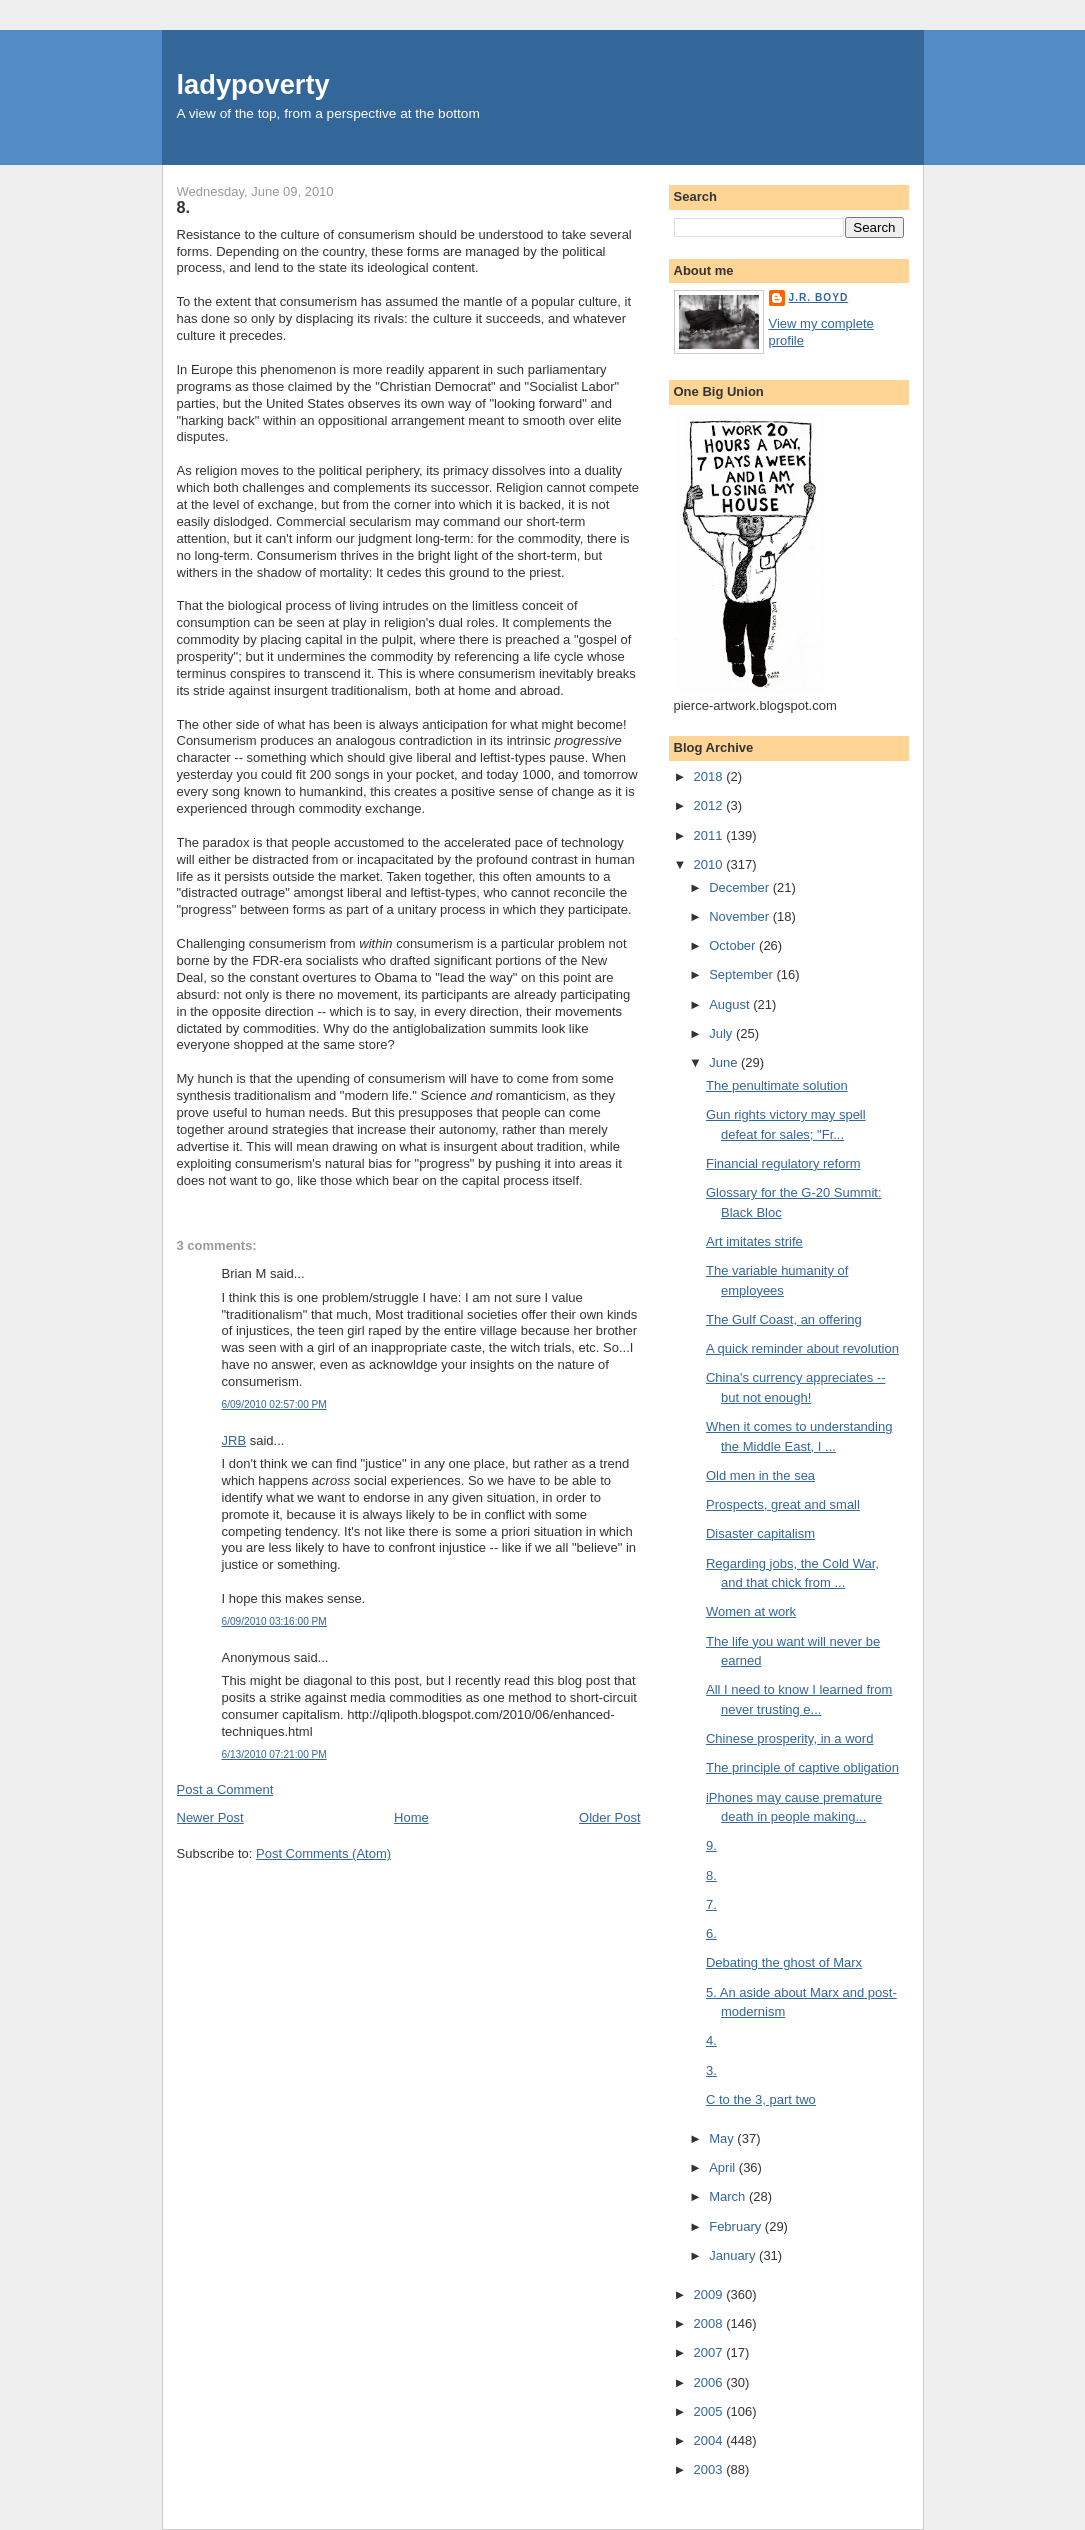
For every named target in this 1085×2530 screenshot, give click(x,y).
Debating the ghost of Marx (784, 1962)
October (734, 945)
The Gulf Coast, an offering (784, 1319)
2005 (710, 2411)
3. (711, 2070)
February (737, 2226)
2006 (710, 2382)
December (741, 887)
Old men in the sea (760, 1475)
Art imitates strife (754, 1241)
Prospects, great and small (783, 1504)
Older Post (609, 1817)
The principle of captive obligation (802, 1767)
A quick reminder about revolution (802, 1348)
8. (184, 207)
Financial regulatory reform (783, 1163)
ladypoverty (253, 84)
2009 (710, 2294)
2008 (710, 2323)
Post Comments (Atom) (323, 1853)
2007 (710, 2352)
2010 (710, 864)
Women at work (751, 1611)
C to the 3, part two (761, 2099)
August (731, 1004)
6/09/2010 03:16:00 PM (274, 1621)
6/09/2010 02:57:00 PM (274, 1404)
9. (711, 1845)
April (724, 2167)
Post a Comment (225, 1789)
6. (711, 1933)
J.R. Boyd (819, 297)
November (741, 916)
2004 (710, 2440)
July (722, 1033)
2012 (710, 805)
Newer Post (210, 1817)
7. (711, 1904)
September (742, 974)
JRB (234, 1440)
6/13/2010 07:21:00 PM (274, 1754)
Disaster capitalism (760, 1533)
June (725, 1062)
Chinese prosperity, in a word (789, 1738)
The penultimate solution (777, 1085)
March (729, 2196)
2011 (710, 835)
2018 (710, 776)
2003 (710, 2469)
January (734, 2255)
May (723, 2138)
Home (411, 1817)
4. (711, 2040)
